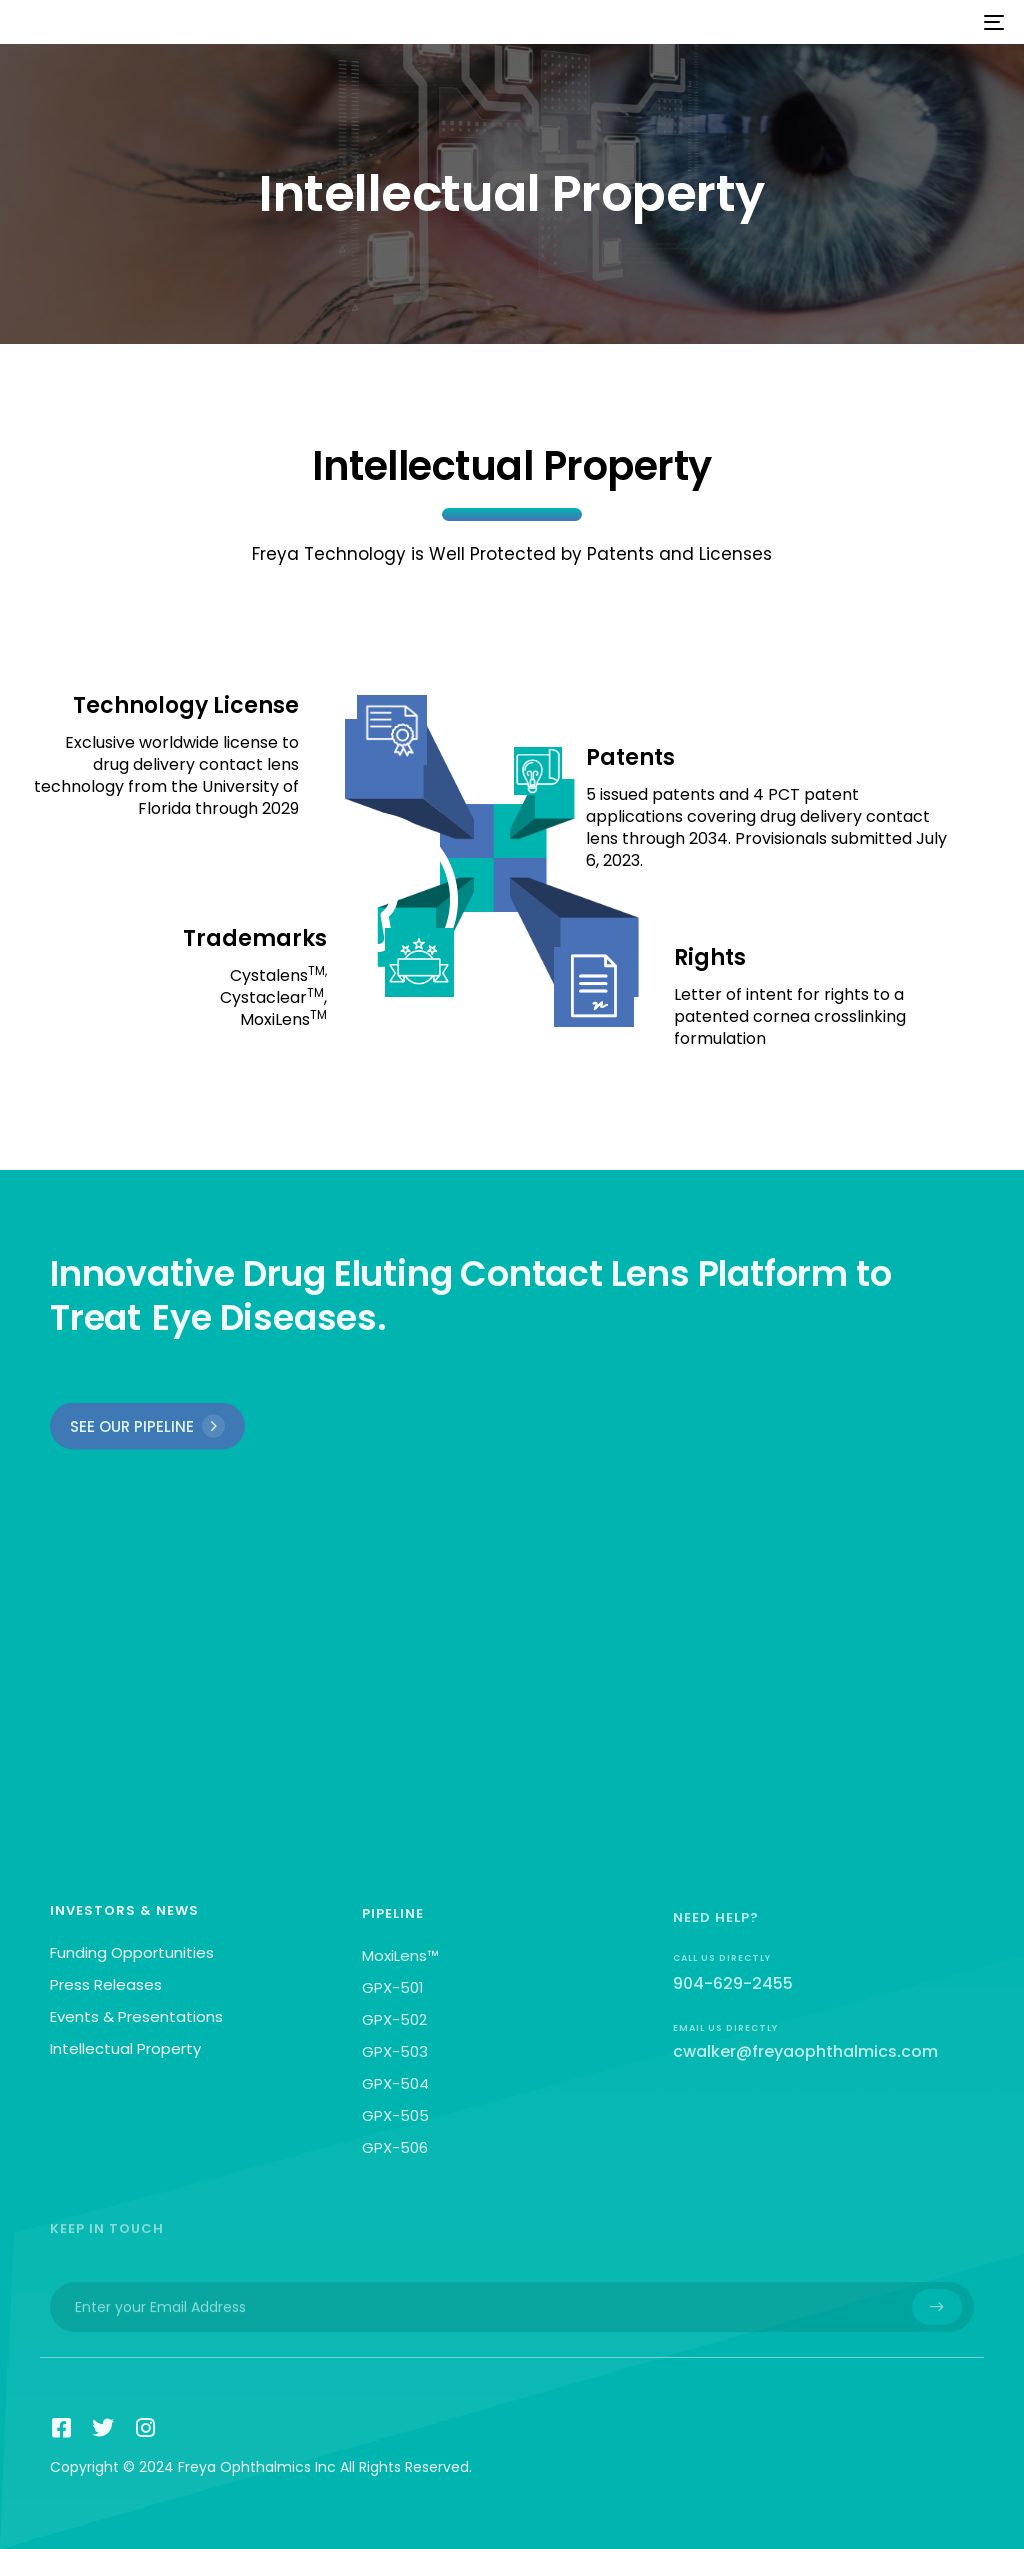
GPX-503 (395, 2065)
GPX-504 (395, 2097)
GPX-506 (395, 2161)
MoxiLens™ (400, 1969)
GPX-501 (393, 2001)
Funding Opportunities (132, 1960)
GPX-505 (395, 2129)
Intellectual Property (125, 2056)
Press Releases (106, 1992)
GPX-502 (394, 2033)
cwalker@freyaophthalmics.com (805, 2075)
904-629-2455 (733, 2007)
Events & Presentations (136, 2024)
